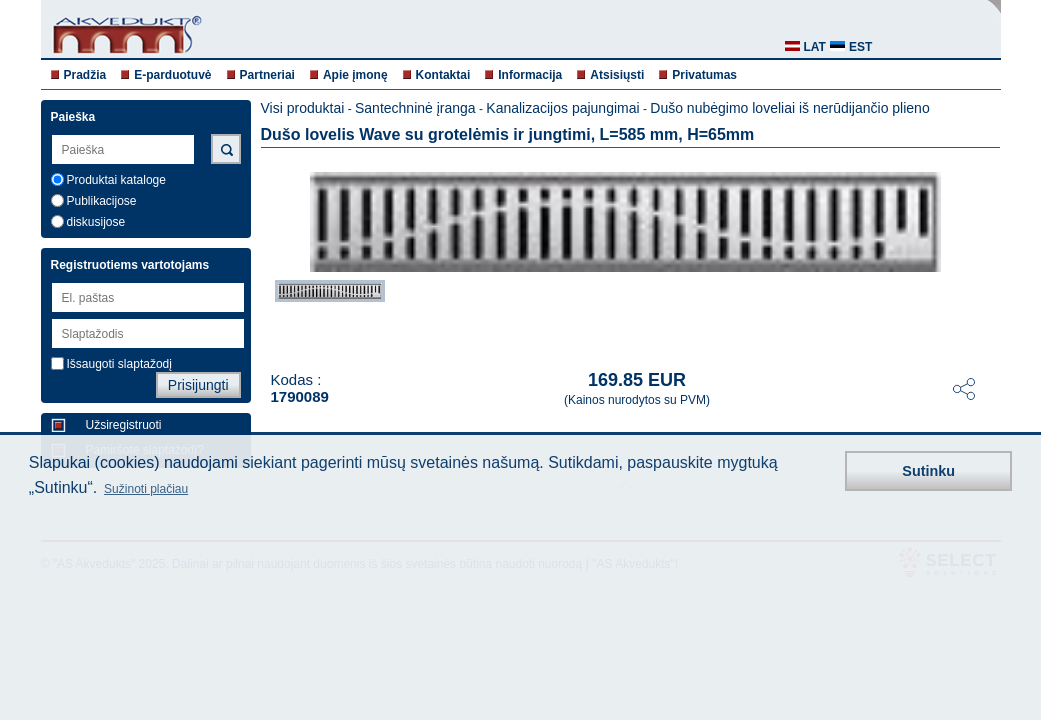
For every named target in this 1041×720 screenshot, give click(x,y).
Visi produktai (303, 108)
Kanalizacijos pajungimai (562, 108)
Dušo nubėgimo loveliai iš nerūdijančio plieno (789, 108)
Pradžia (85, 75)
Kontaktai (443, 75)
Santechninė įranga (415, 108)
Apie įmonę (355, 75)
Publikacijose (102, 201)
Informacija (530, 75)
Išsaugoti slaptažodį (119, 364)
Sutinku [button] (928, 471)
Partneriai (267, 75)
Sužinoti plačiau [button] (146, 489)
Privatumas (704, 75)
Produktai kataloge (116, 180)
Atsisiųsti (617, 75)
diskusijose (96, 222)
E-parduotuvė (172, 75)
